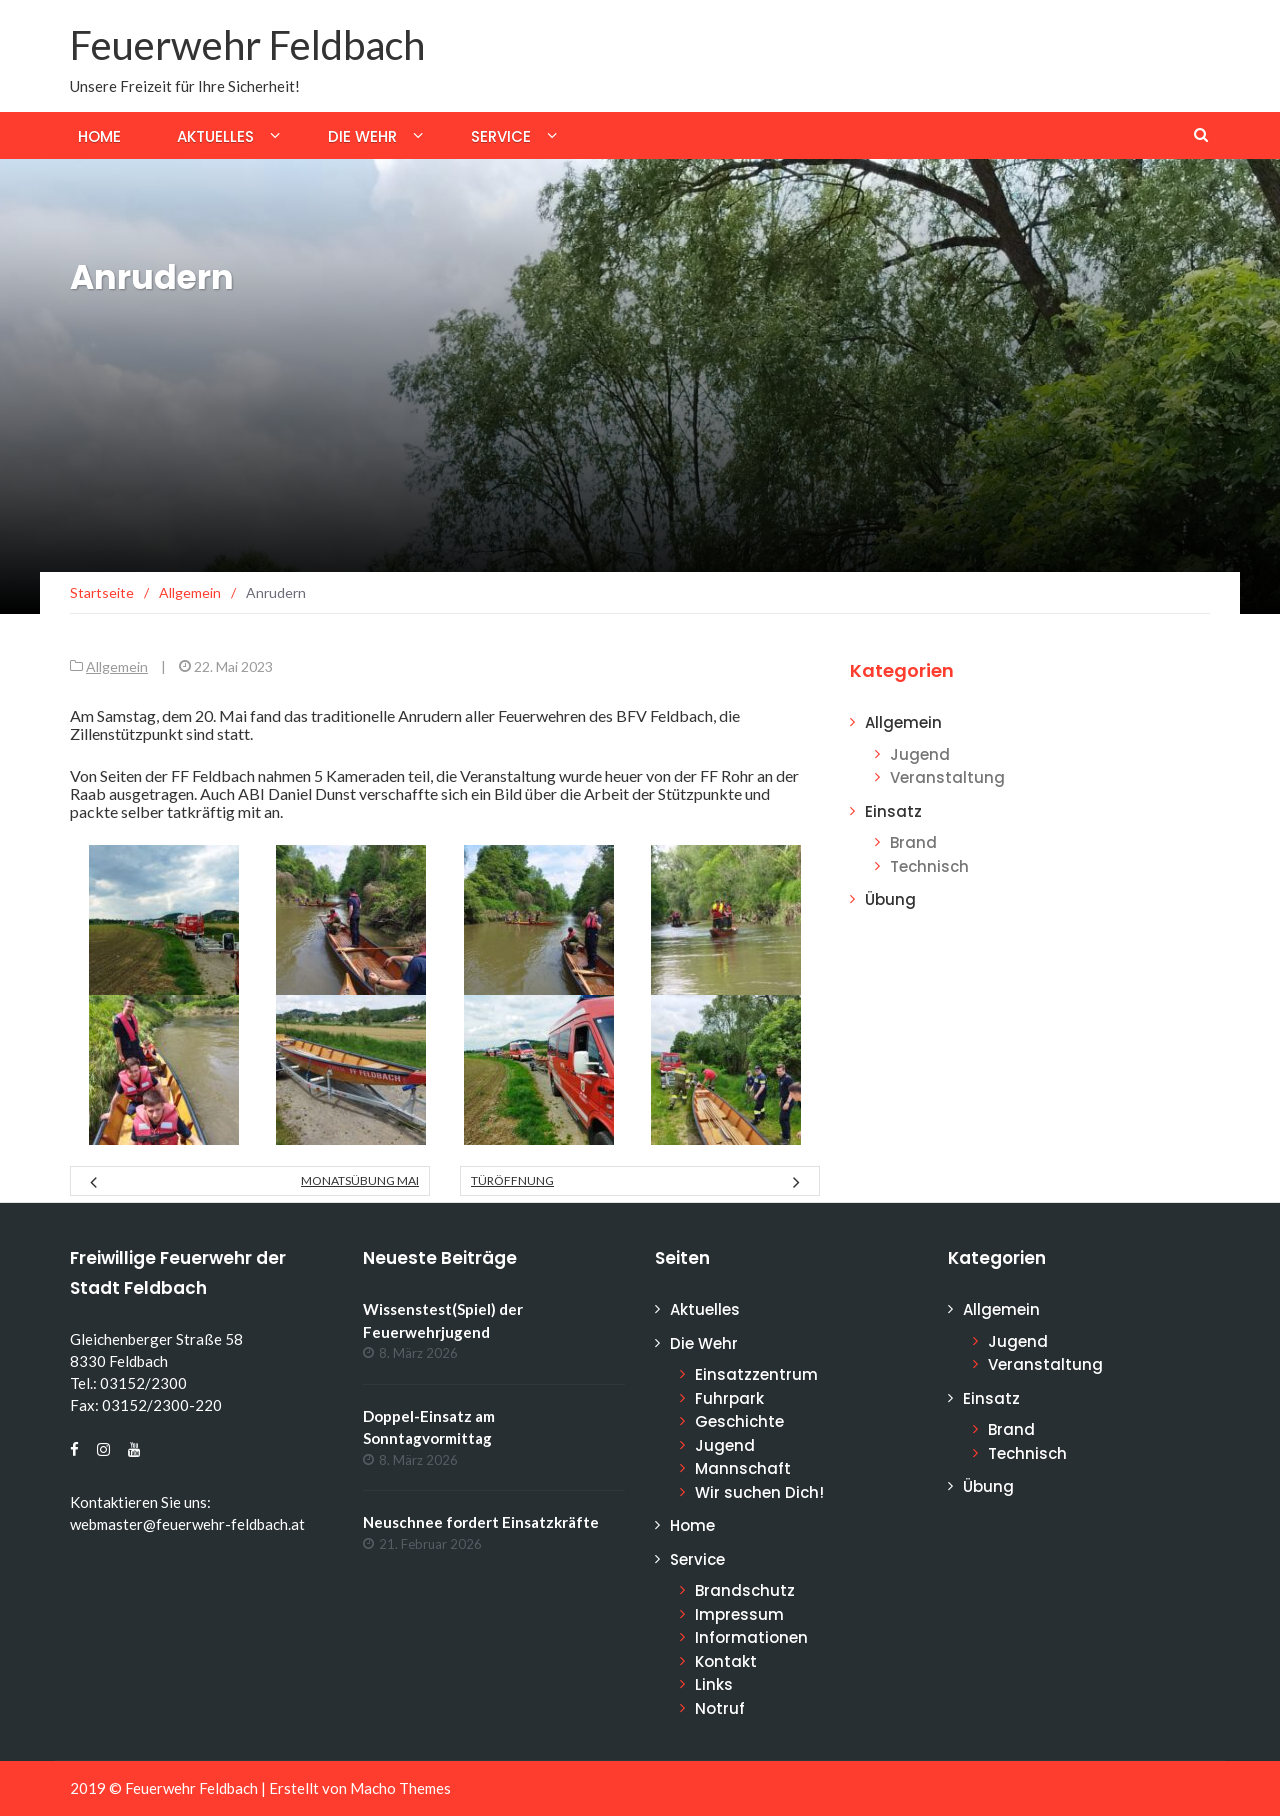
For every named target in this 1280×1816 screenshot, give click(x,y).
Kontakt (726, 1661)
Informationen (751, 1637)
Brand (913, 842)
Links (714, 1684)
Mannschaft (743, 1468)
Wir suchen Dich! (759, 1492)
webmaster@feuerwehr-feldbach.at (187, 1524)
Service (501, 136)
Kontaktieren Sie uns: (140, 1502)
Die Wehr (362, 136)
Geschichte (739, 1421)
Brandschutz (745, 1590)
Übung (890, 899)
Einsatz (893, 811)
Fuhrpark (729, 1398)
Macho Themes (400, 1788)
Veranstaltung (947, 777)
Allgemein (117, 666)
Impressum (739, 1614)
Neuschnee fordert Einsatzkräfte (481, 1522)
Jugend (920, 754)
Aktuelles (215, 136)
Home (99, 136)
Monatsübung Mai (360, 1180)
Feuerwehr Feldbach (247, 45)
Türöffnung (512, 1180)
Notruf (720, 1708)
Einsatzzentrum (756, 1374)
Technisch (929, 866)
